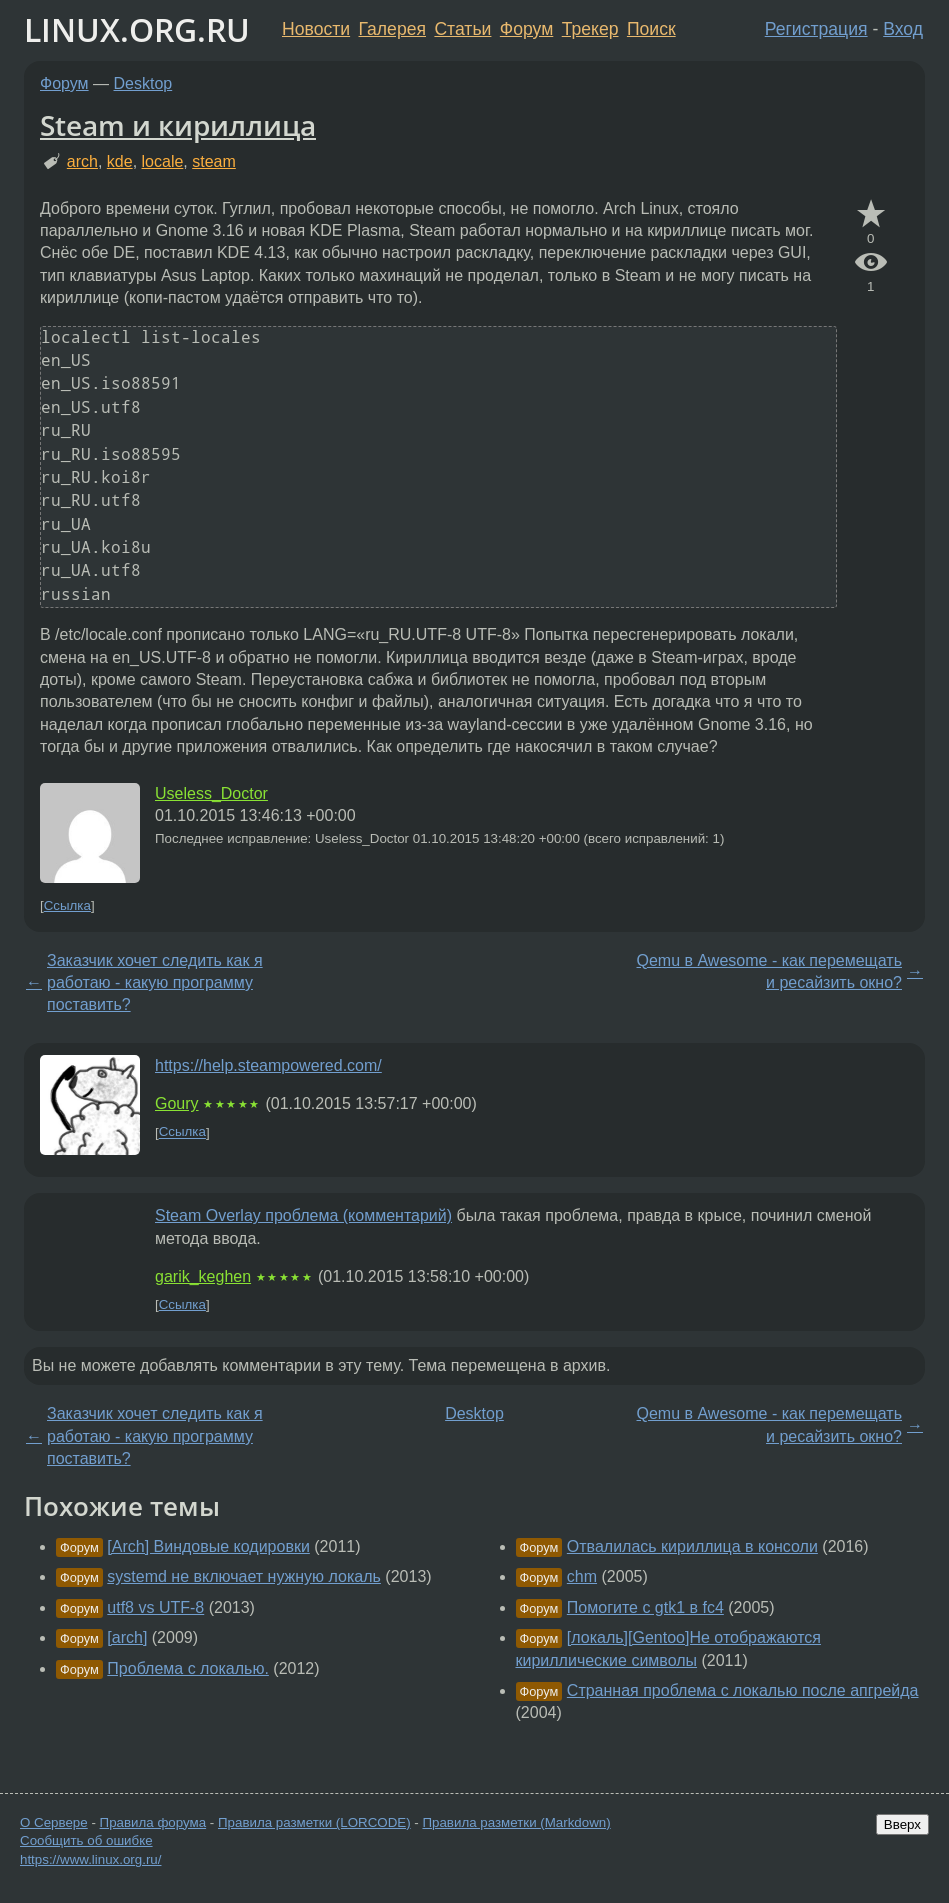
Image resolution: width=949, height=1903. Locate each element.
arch (82, 161)
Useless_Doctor (211, 793)
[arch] (127, 1637)
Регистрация (816, 29)
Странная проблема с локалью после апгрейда (743, 1690)
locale (163, 161)
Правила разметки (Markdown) (516, 1822)
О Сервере (54, 1822)
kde (120, 161)
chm (582, 1576)
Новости (316, 29)
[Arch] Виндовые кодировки (208, 1546)
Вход (903, 29)
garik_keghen (203, 1276)
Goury (177, 1103)
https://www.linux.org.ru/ (90, 1859)
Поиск (651, 29)
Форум (526, 29)
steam (214, 161)
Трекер (590, 29)
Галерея (392, 29)
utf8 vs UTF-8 (155, 1607)
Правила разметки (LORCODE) (314, 1822)
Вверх (902, 1824)
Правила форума (153, 1822)
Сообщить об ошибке (86, 1840)
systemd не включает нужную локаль (244, 1576)
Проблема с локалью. (188, 1668)
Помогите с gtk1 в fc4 (645, 1607)
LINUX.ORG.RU (137, 29)
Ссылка (67, 905)
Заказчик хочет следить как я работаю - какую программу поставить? (155, 983)
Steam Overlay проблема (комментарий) (303, 1215)
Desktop (143, 83)
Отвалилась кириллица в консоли (692, 1546)
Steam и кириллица (178, 125)
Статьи (462, 29)
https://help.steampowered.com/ (268, 1065)
